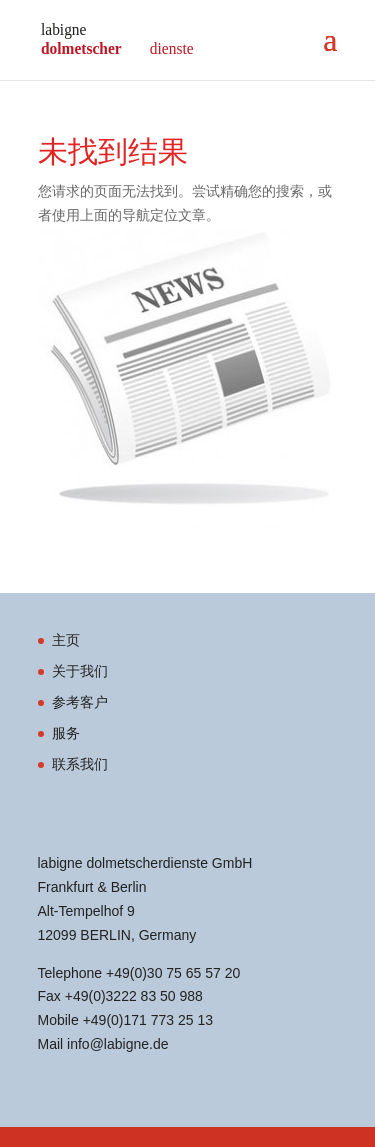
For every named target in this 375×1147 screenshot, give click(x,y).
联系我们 (80, 764)
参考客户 (80, 702)
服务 (66, 733)
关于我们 (80, 671)
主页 (66, 640)
